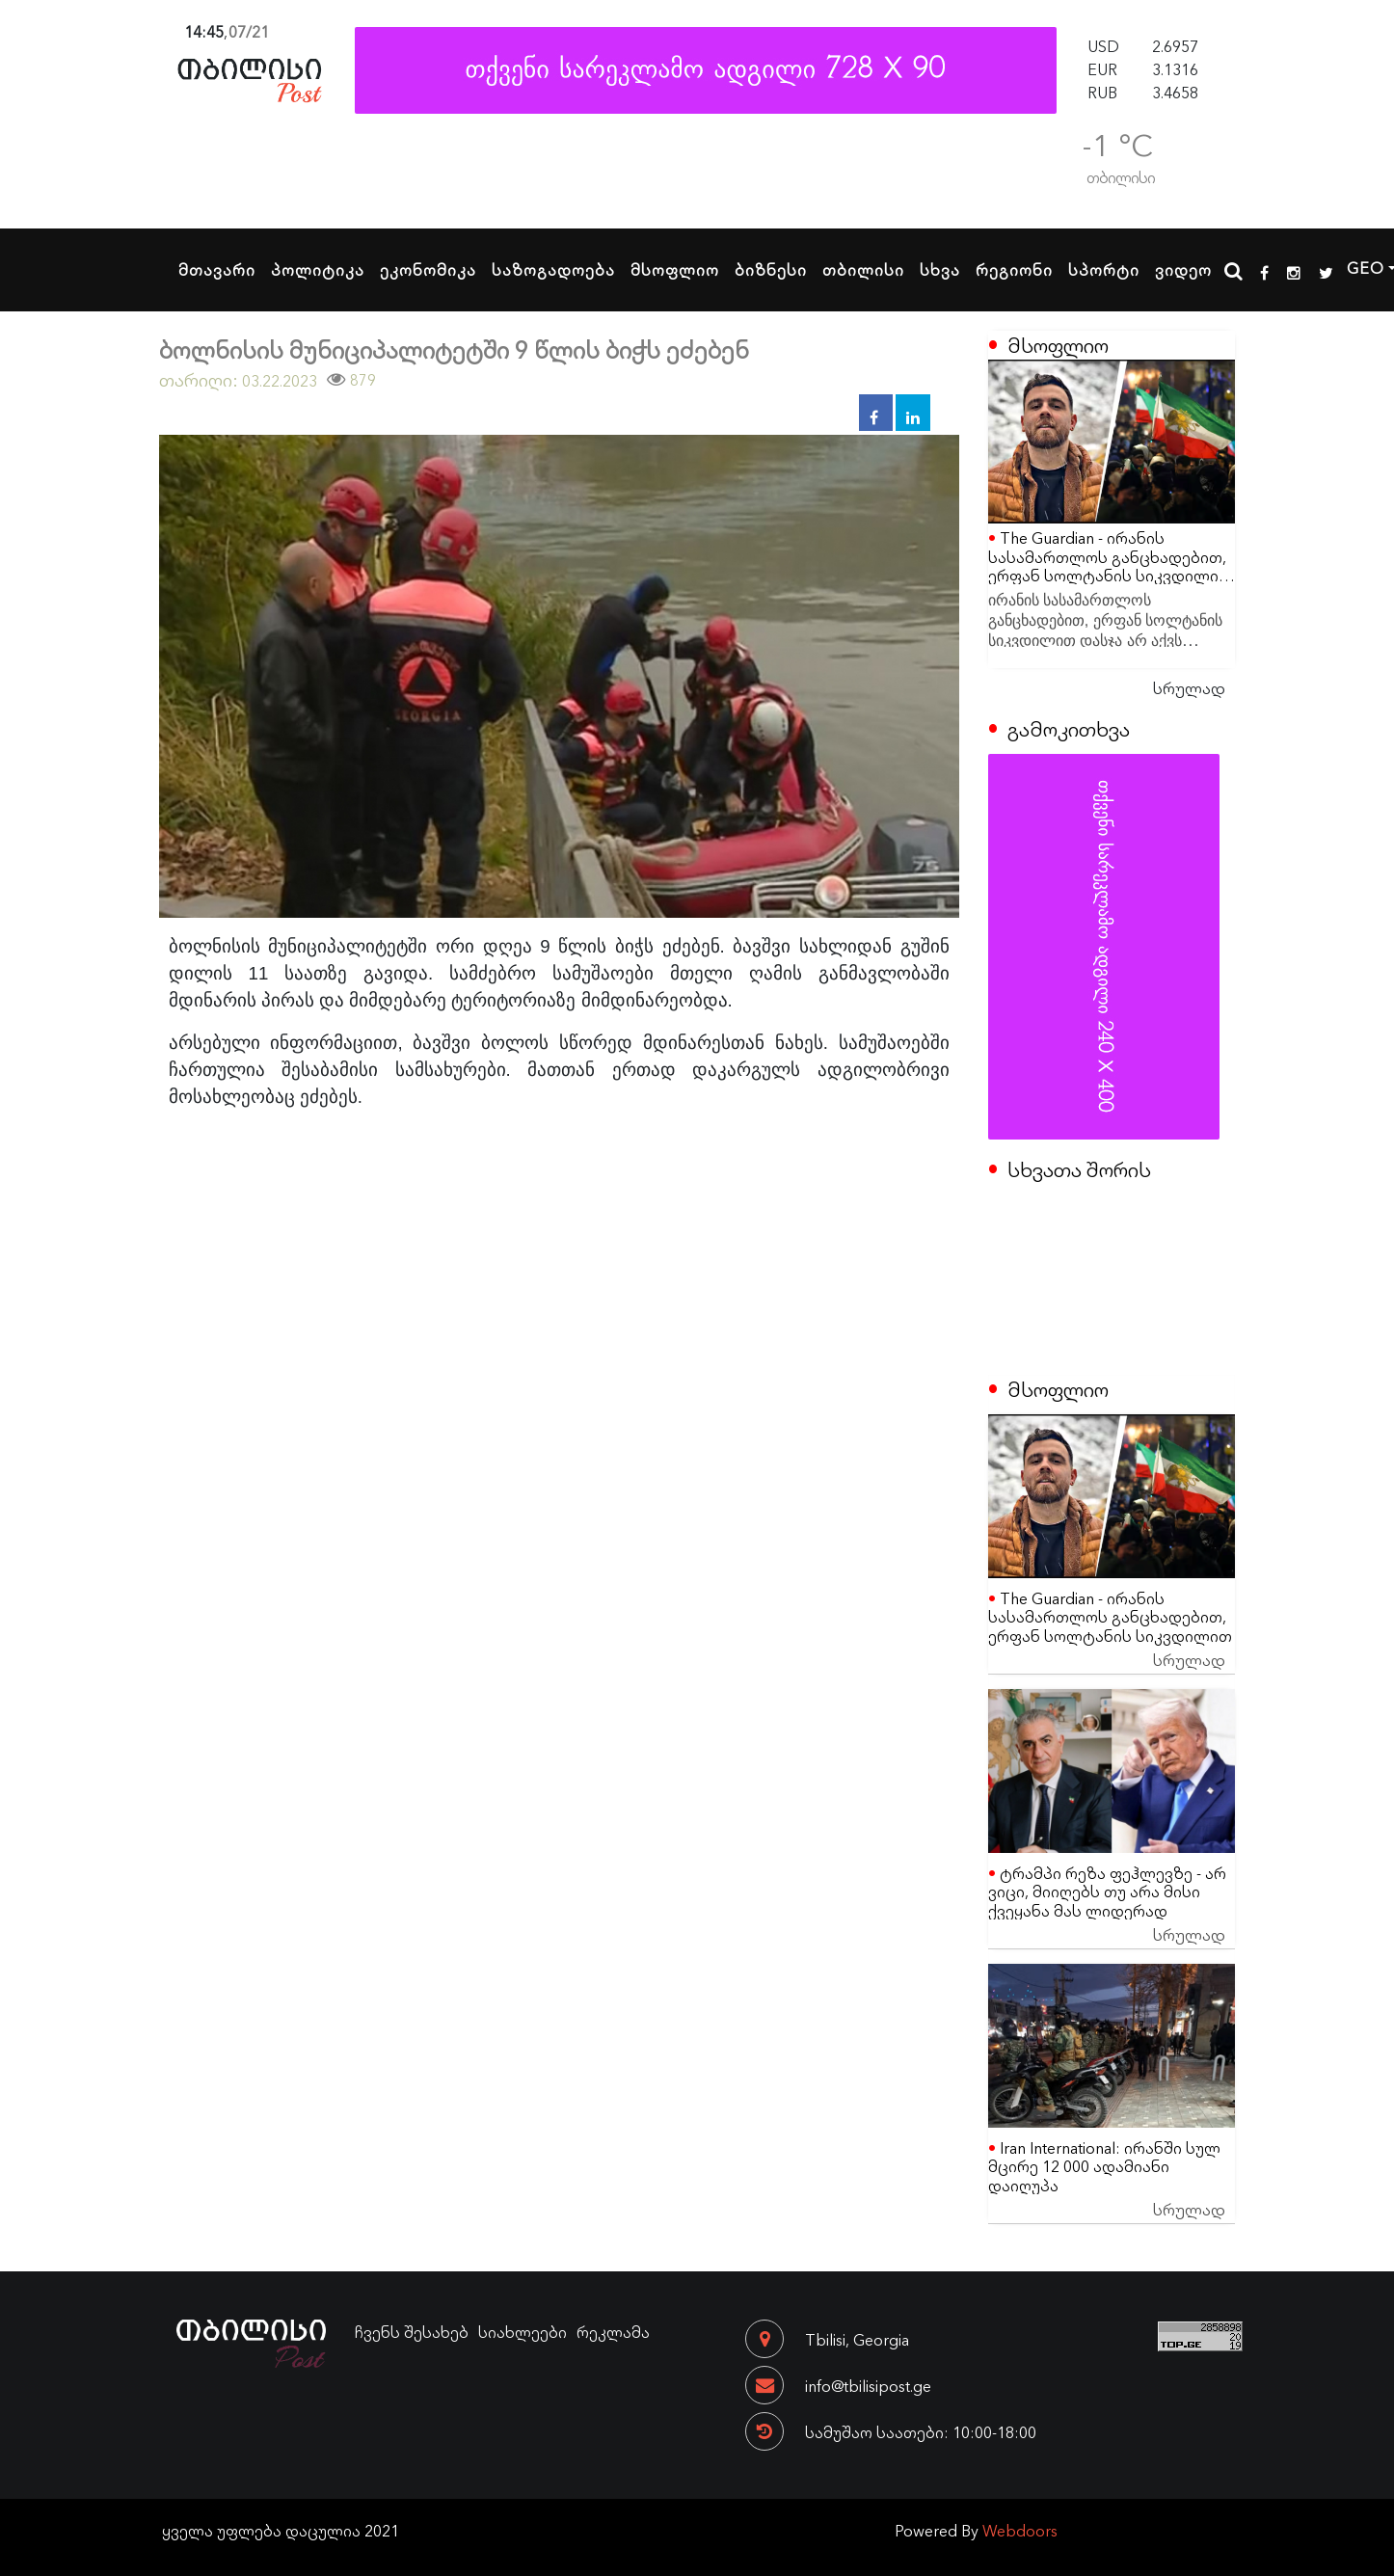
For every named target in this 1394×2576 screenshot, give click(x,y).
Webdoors (1020, 2529)
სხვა (940, 269)
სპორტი (1103, 269)
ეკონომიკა (428, 269)
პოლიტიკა (317, 269)
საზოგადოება (553, 269)
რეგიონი (1014, 269)
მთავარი (216, 269)
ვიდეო (1183, 269)
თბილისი (863, 269)
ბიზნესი (771, 269)
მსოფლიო (674, 269)
